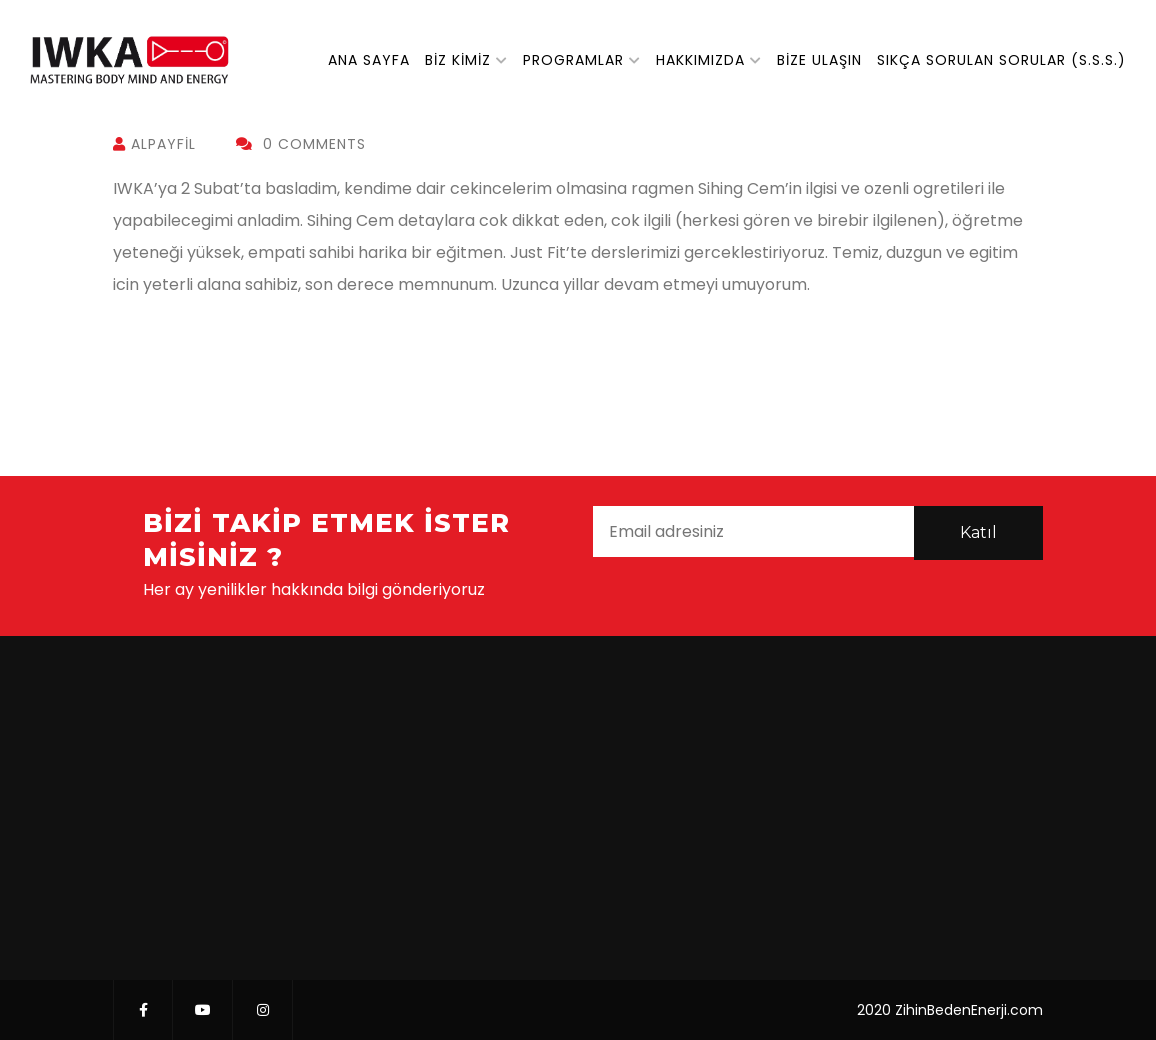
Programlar (573, 60)
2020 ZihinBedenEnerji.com (950, 1010)
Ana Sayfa (369, 60)
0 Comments (301, 144)
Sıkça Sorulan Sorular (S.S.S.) (1001, 60)
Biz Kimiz (458, 60)
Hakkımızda (700, 60)
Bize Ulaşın (819, 60)
